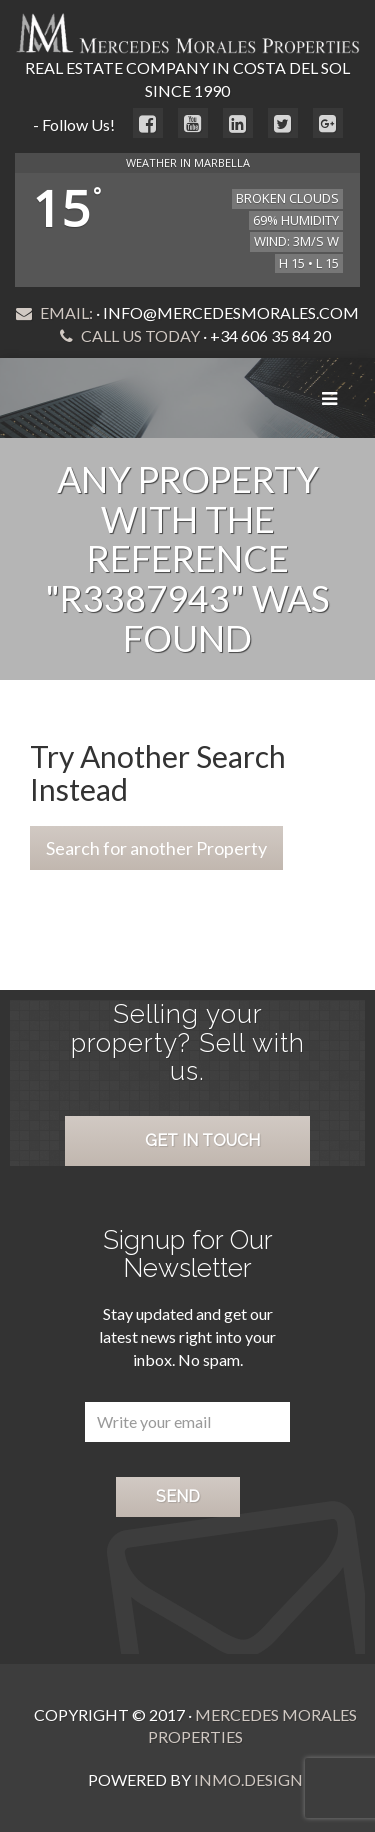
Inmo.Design (248, 1779)
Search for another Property (156, 848)
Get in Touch (202, 1140)
